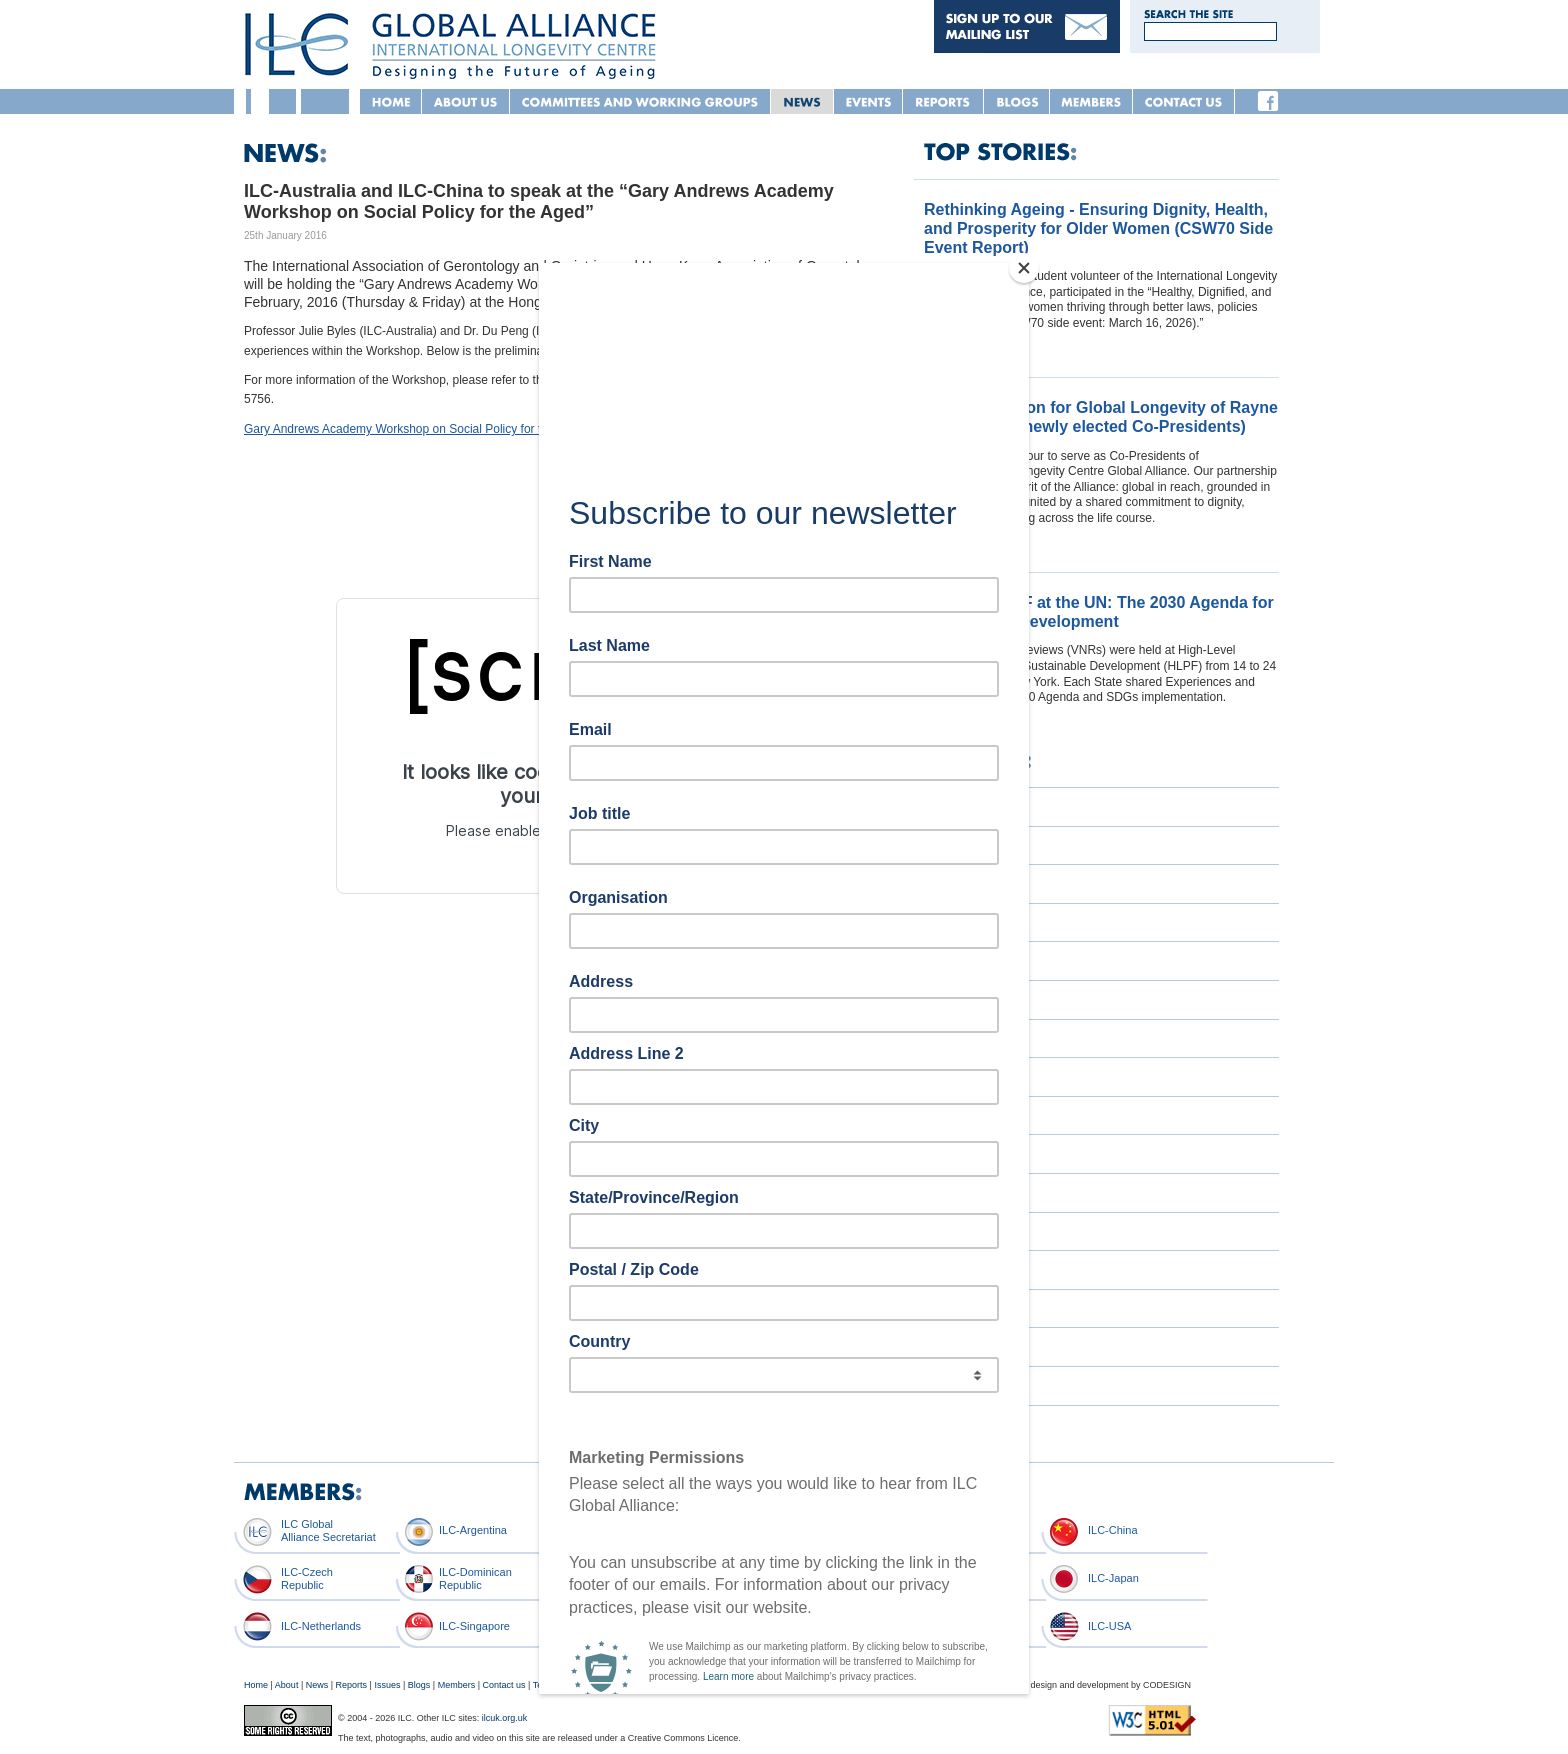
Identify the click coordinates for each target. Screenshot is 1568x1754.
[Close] (1024, 268)
